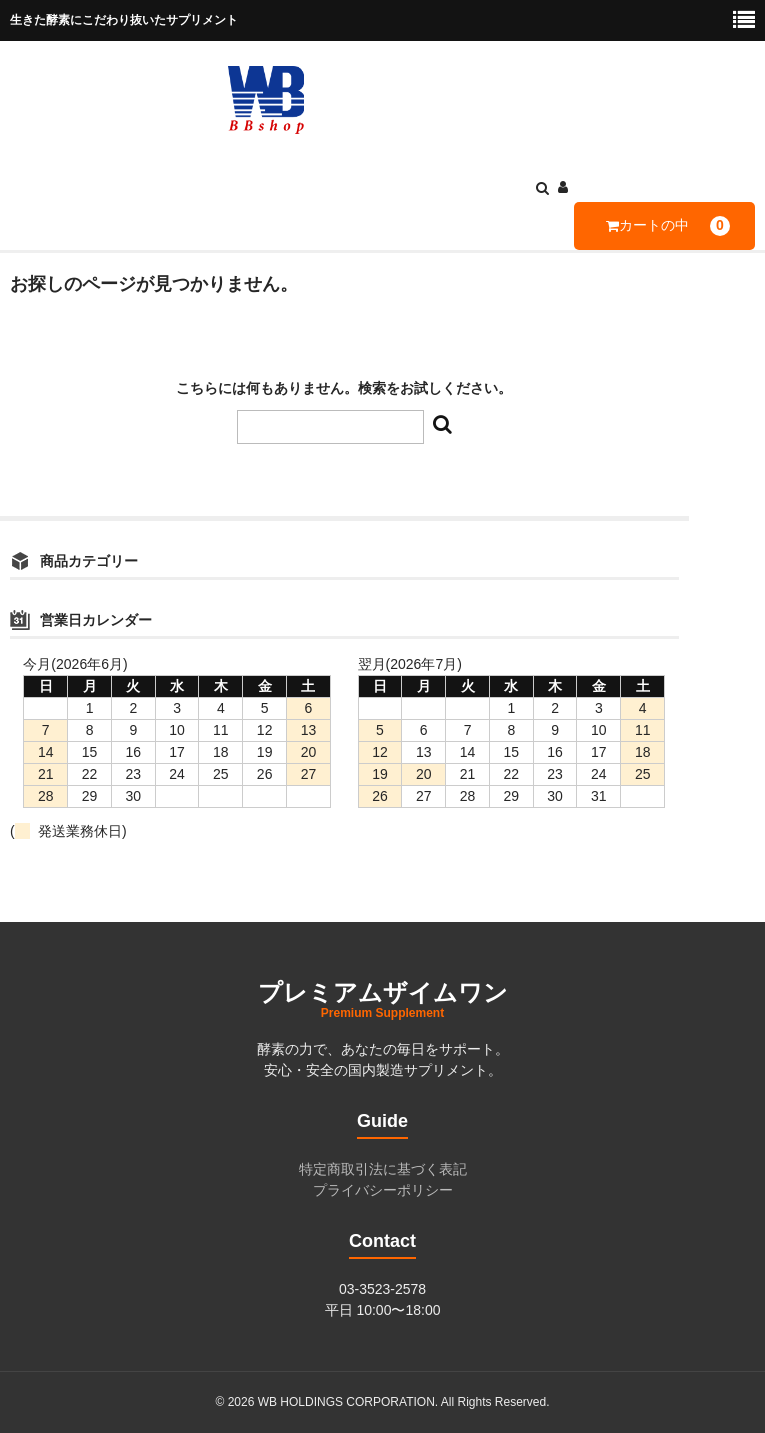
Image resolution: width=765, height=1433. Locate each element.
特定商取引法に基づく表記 (383, 1169)
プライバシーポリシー (383, 1190)
